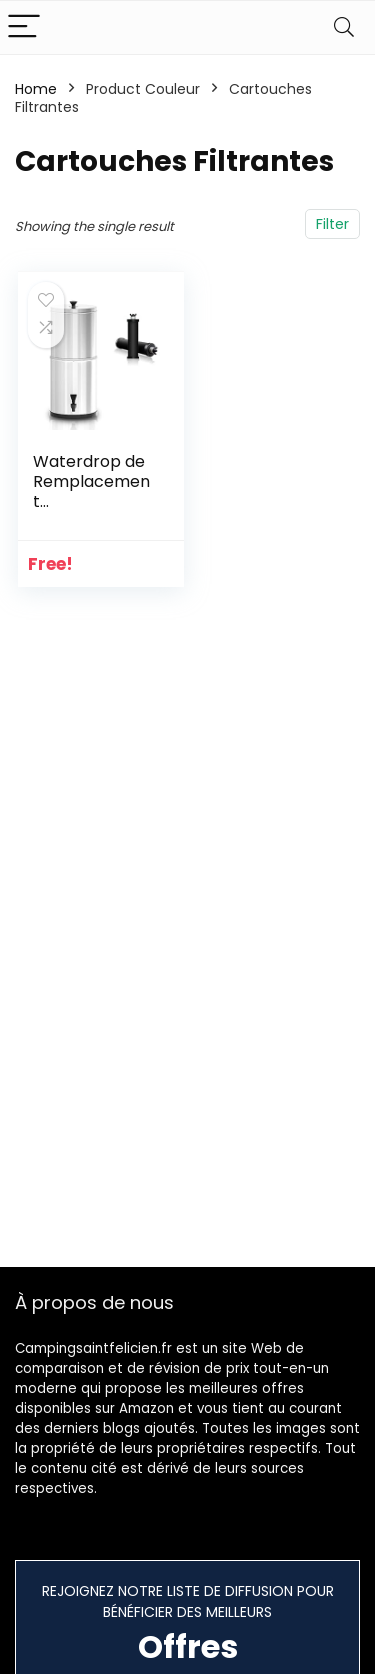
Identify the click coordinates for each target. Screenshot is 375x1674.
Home (36, 89)
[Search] (344, 27)
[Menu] (24, 27)
